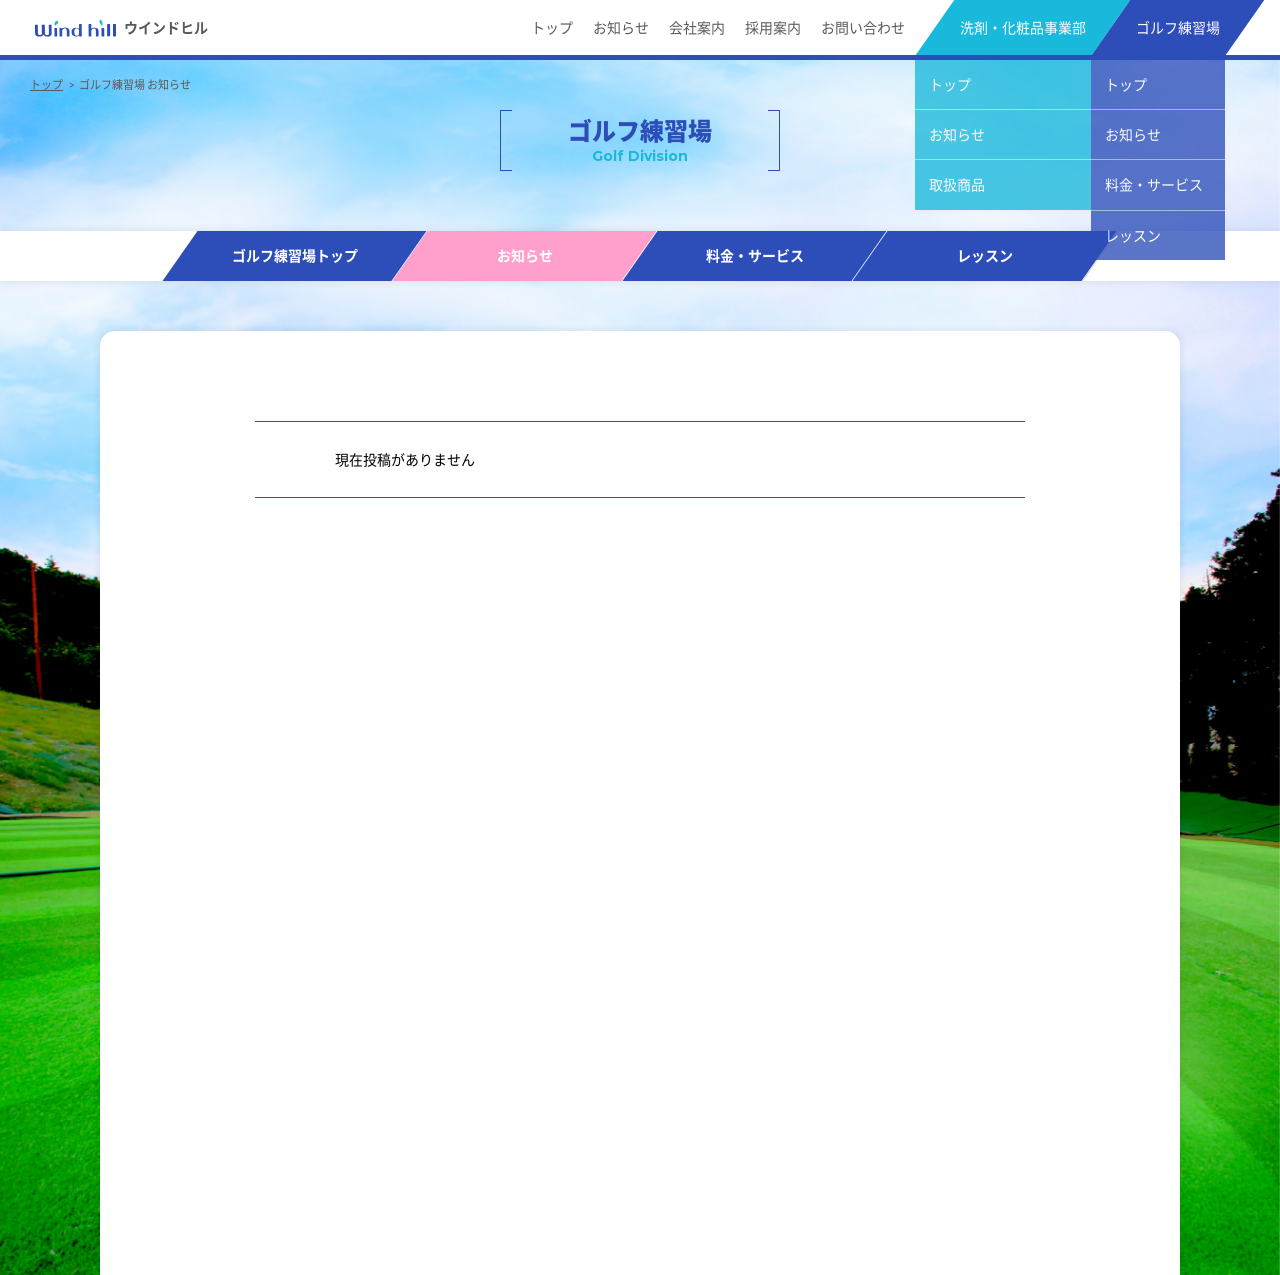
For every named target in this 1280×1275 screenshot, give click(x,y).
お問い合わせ (863, 27)
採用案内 (773, 27)
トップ (552, 27)
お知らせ (621, 27)
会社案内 (697, 27)
